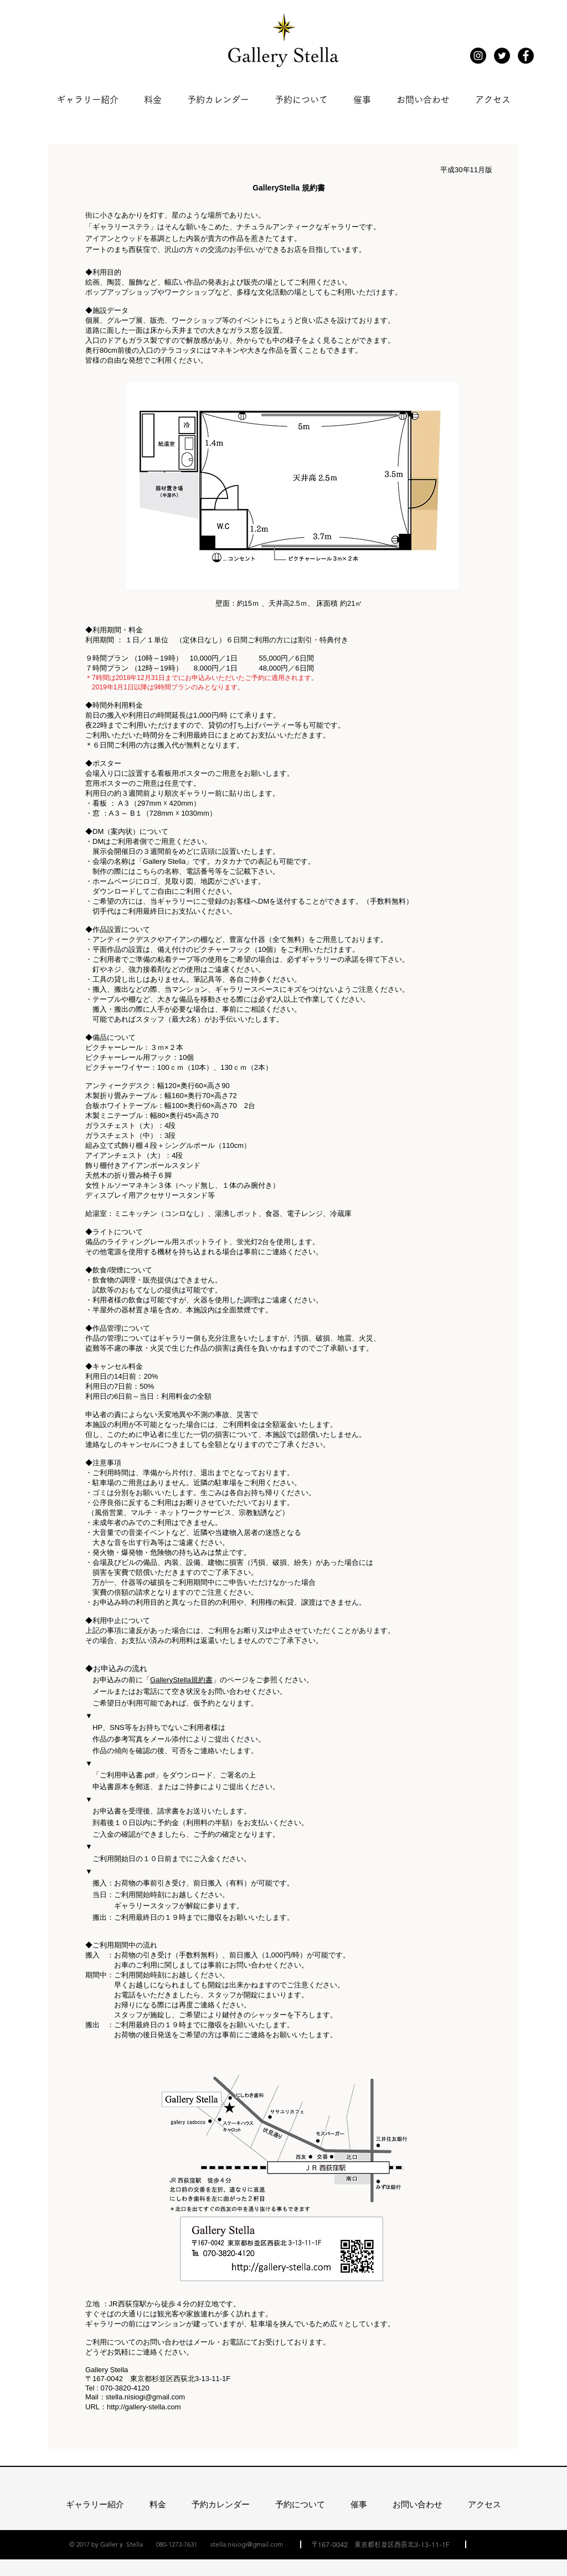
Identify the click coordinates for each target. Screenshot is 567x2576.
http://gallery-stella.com (144, 2407)
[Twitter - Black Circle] (502, 56)
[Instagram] (478, 56)
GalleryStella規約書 (181, 1680)
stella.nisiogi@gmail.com (145, 2397)
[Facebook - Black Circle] (526, 56)
